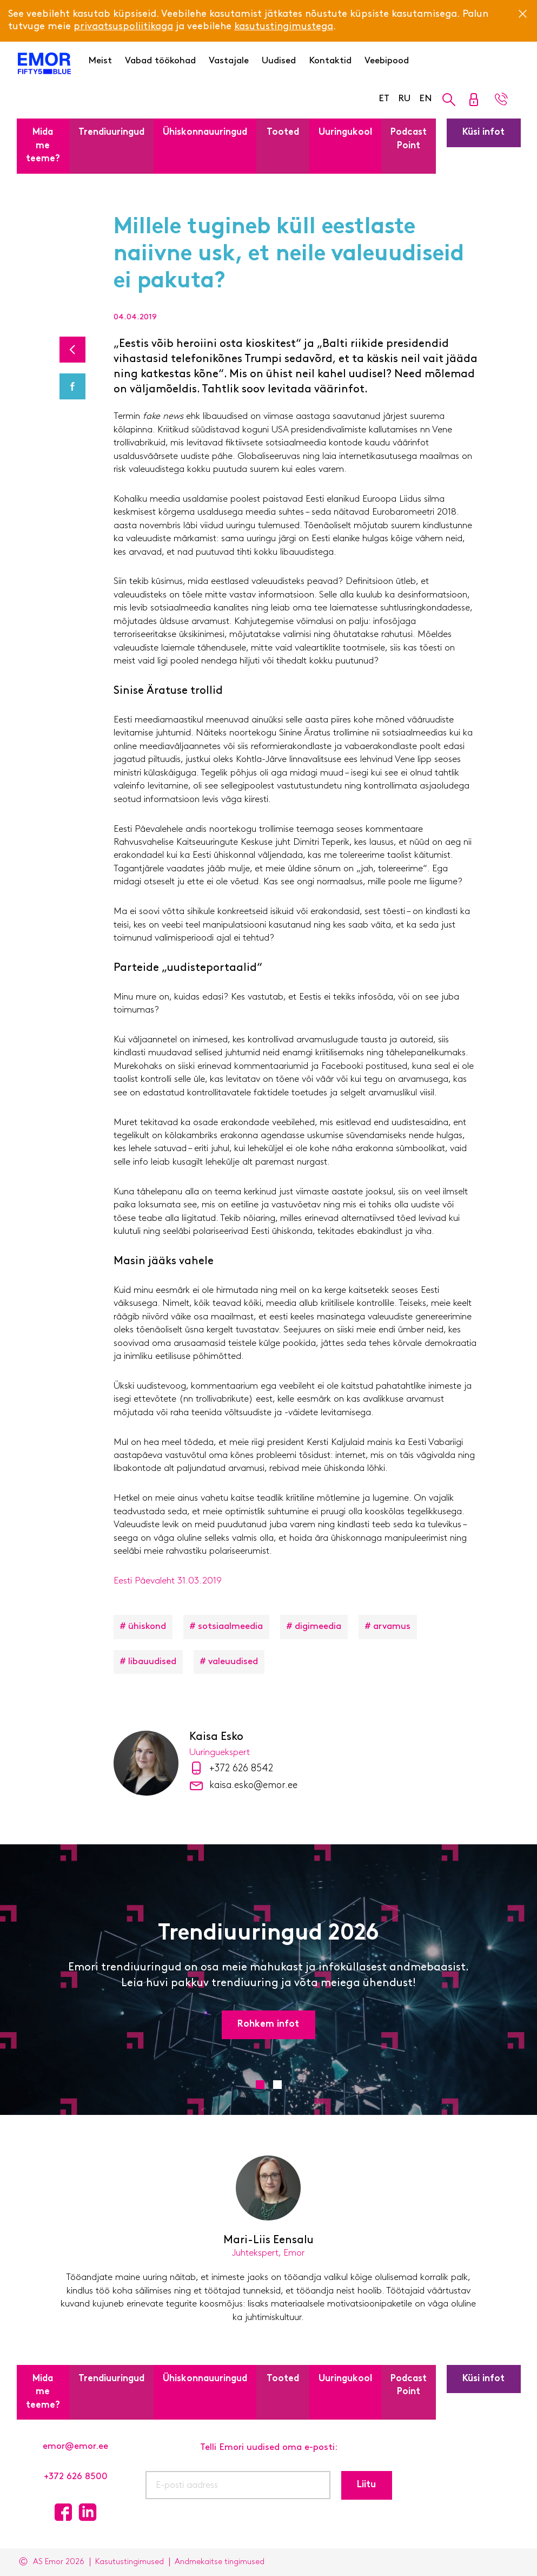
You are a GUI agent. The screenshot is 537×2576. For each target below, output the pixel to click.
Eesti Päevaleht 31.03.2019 (168, 1581)
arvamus (391, 1626)
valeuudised (233, 1661)
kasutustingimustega (283, 27)
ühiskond (147, 1626)
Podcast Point (408, 139)
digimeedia (318, 1626)
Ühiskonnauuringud (205, 132)
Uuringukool (345, 132)
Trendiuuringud (111, 132)
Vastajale (229, 60)
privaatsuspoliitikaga (123, 27)
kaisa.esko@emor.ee (253, 1785)
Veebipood (386, 60)
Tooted (283, 132)
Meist (100, 60)
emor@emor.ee (75, 2446)
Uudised (279, 60)
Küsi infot (483, 132)
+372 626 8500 (76, 2476)
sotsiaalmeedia (230, 1626)
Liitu (366, 2484)
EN (425, 98)
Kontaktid (330, 60)
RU (404, 98)
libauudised (152, 1661)
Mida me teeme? (43, 145)
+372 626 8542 (241, 1769)
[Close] (522, 13)
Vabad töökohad (160, 60)
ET (384, 98)
